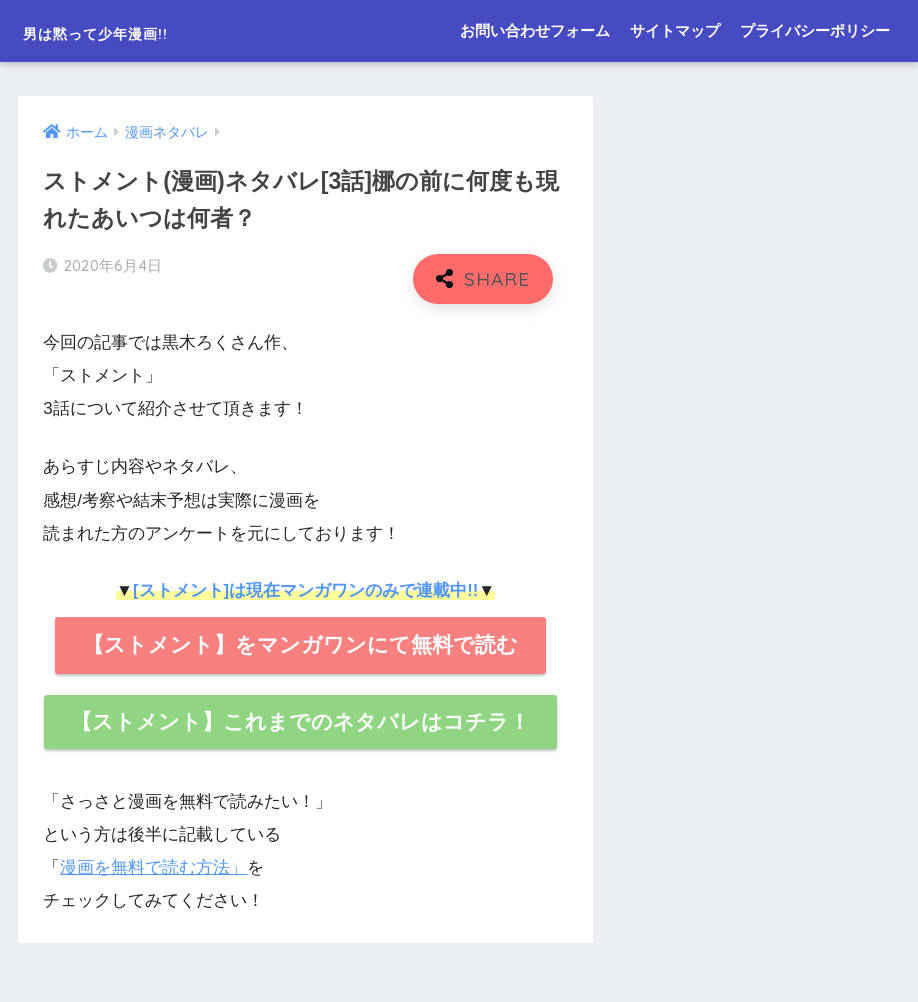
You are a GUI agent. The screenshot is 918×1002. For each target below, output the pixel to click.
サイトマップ (675, 30)
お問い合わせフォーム (535, 30)
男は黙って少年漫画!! (139, 30)
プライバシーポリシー (815, 30)
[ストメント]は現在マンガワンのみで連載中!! (306, 590)
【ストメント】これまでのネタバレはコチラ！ (300, 721)
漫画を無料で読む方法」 (153, 867)
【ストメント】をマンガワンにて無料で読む (300, 645)
